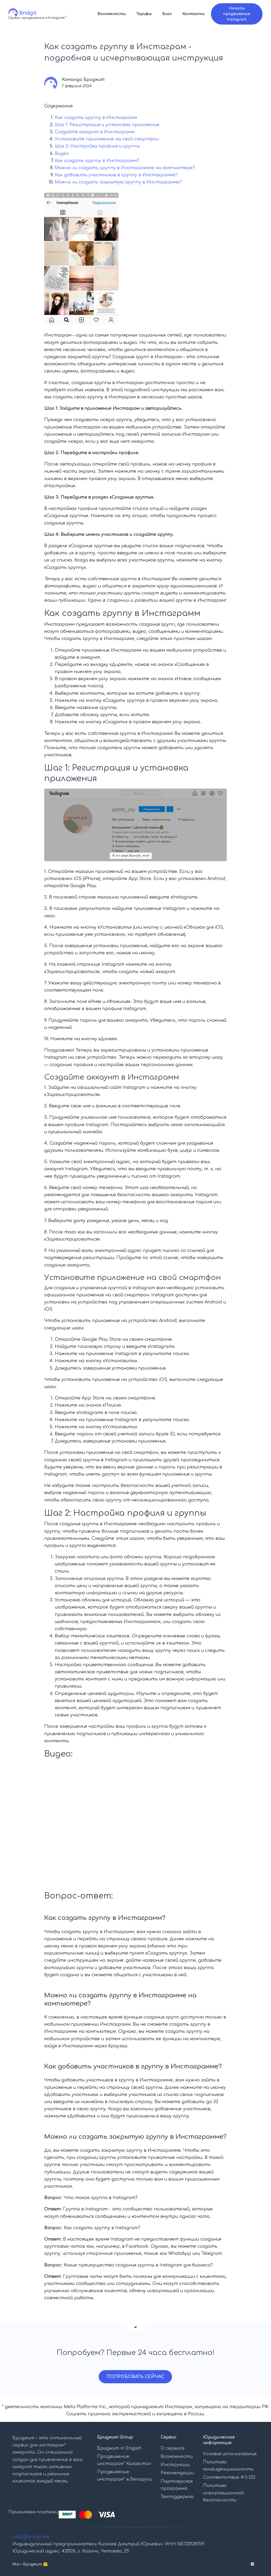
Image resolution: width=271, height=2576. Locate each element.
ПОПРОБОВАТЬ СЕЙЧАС (135, 2376)
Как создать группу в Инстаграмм (96, 117)
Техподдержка (177, 2496)
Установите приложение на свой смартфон (107, 139)
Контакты (194, 14)
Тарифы (144, 14)
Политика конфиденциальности (228, 2466)
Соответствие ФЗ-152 (229, 2477)
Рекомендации (177, 2473)
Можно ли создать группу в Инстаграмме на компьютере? (125, 167)
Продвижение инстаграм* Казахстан (124, 2460)
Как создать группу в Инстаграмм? (97, 160)
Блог (167, 14)
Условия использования (229, 2453)
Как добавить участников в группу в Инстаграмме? (116, 175)
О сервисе (172, 2448)
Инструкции (175, 2464)
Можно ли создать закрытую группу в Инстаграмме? (118, 182)
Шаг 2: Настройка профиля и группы (97, 146)
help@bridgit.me (30, 2536)
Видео (62, 153)
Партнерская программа (177, 2485)
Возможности (112, 14)
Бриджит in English (119, 2448)
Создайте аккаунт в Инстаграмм (94, 132)
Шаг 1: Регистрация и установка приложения (107, 124)
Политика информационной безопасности (223, 2492)
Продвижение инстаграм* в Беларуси (124, 2475)
